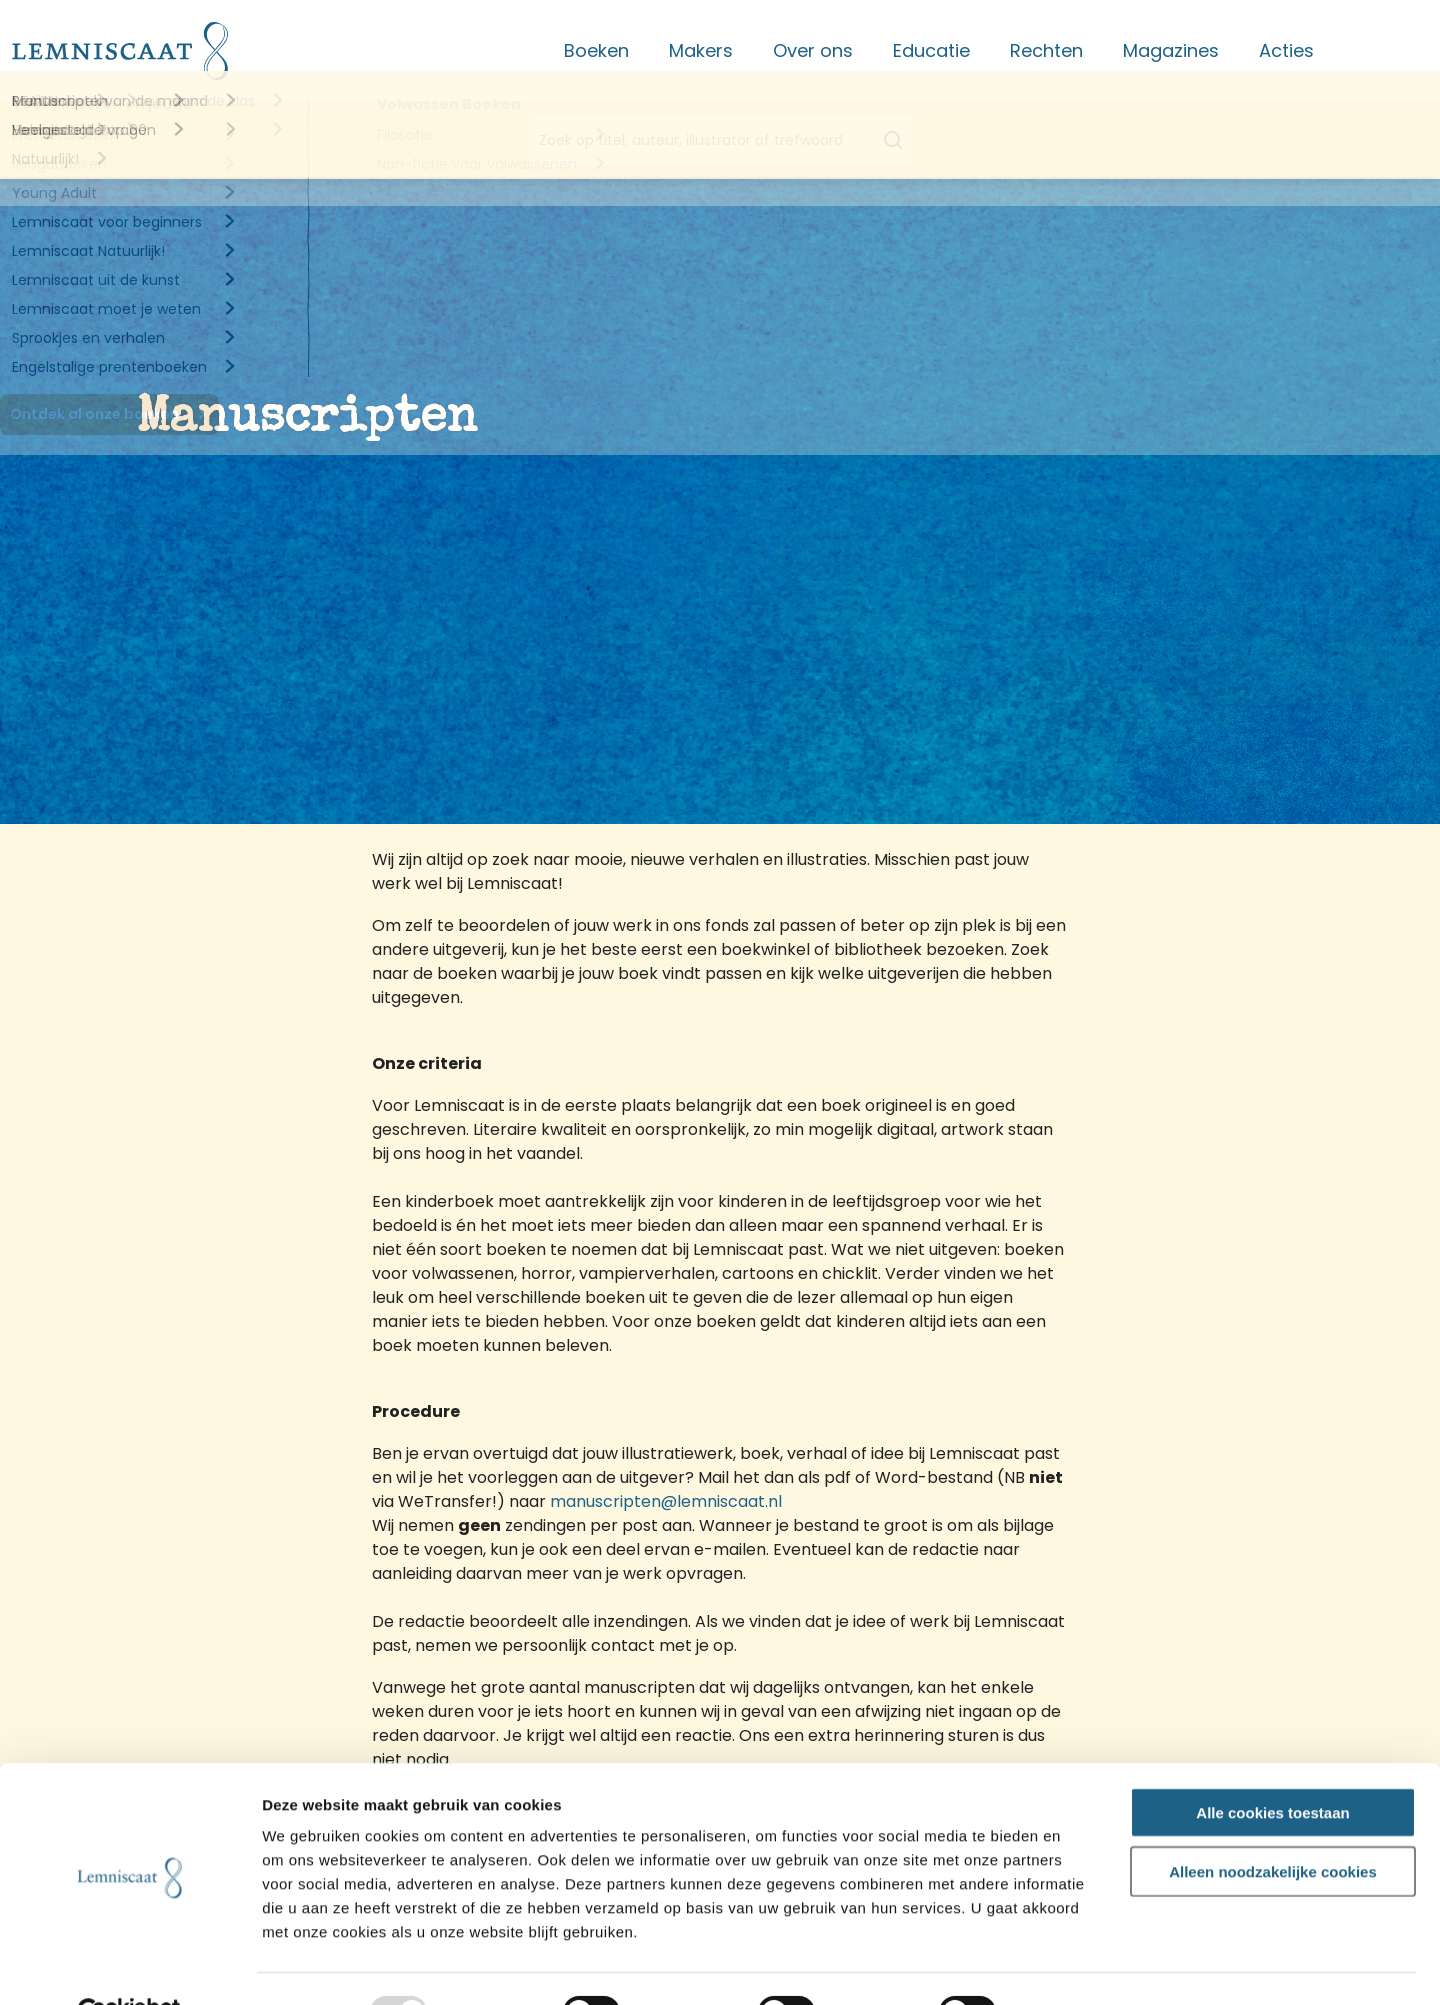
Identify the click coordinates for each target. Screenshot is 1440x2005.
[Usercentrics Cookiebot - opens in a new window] (129, 1966)
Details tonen (1080, 1966)
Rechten (1046, 50)
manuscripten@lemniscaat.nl (666, 1501)
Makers (701, 50)
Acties (1286, 50)
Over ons (813, 50)
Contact (1391, 50)
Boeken (596, 50)
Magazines (1171, 50)
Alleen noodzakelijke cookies (1273, 1824)
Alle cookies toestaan (1272, 1765)
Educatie (931, 50)
